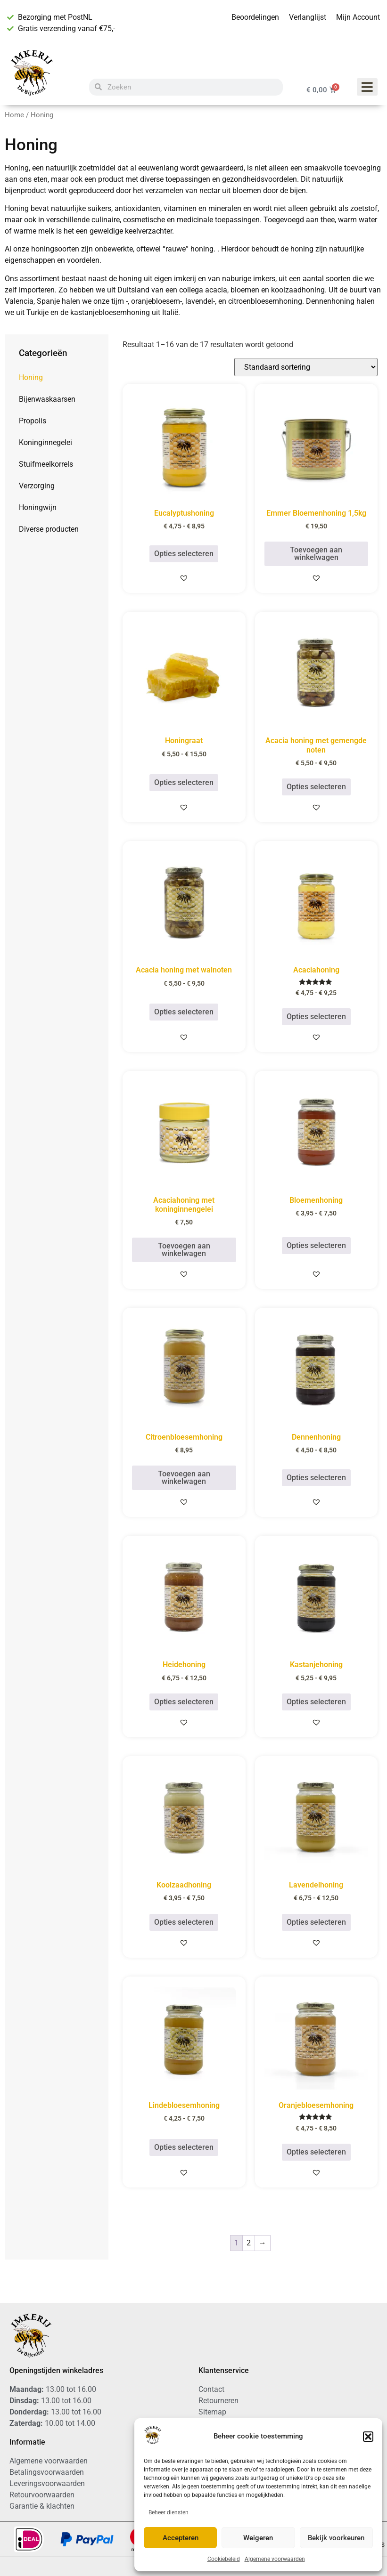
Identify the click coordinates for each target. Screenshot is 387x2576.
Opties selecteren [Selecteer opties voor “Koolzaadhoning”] (184, 1922)
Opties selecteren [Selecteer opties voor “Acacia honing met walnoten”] (184, 1011)
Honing (31, 377)
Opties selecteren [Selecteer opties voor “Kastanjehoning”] (316, 1701)
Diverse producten (49, 529)
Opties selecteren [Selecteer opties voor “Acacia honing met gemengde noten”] (316, 786)
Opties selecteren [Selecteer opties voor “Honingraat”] (184, 782)
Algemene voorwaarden (275, 2559)
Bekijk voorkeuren (336, 2538)
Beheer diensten (168, 2512)
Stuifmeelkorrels (46, 464)
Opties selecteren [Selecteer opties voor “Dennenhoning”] (316, 1477)
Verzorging (37, 485)
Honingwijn (38, 507)
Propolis (32, 420)
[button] (368, 2436)
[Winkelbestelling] (306, 367)
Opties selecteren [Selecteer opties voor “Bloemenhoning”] (316, 1245)
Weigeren (258, 2538)
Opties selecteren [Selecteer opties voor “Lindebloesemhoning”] (184, 2147)
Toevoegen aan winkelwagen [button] (316, 553)
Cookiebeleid (223, 2559)
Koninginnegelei (45, 442)
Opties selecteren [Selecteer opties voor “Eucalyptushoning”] (184, 553)
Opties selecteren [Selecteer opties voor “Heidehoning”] (184, 1701)
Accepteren (180, 2538)
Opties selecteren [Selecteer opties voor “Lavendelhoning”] (316, 1922)
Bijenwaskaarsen (47, 399)
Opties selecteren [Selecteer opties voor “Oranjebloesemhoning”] (316, 2151)
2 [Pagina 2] (249, 2242)
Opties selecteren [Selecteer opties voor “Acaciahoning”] (316, 1016)
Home (14, 115)
